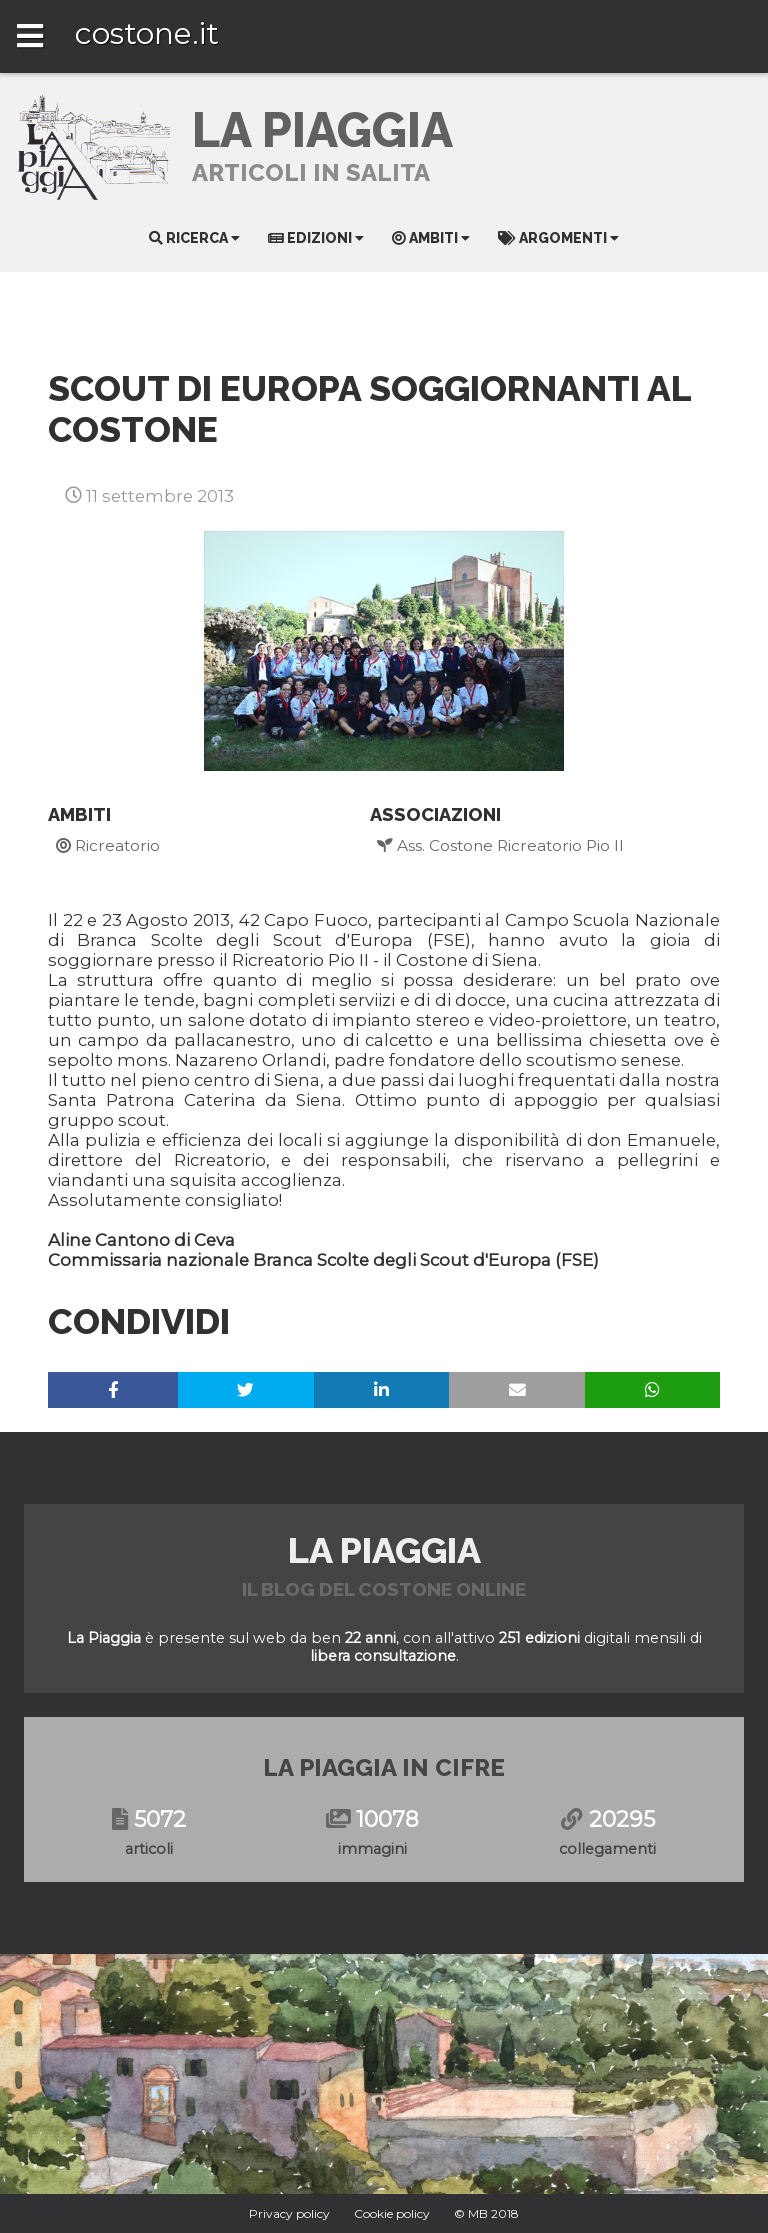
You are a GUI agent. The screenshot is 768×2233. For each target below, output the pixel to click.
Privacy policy (289, 2213)
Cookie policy (392, 2213)
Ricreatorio (108, 845)
